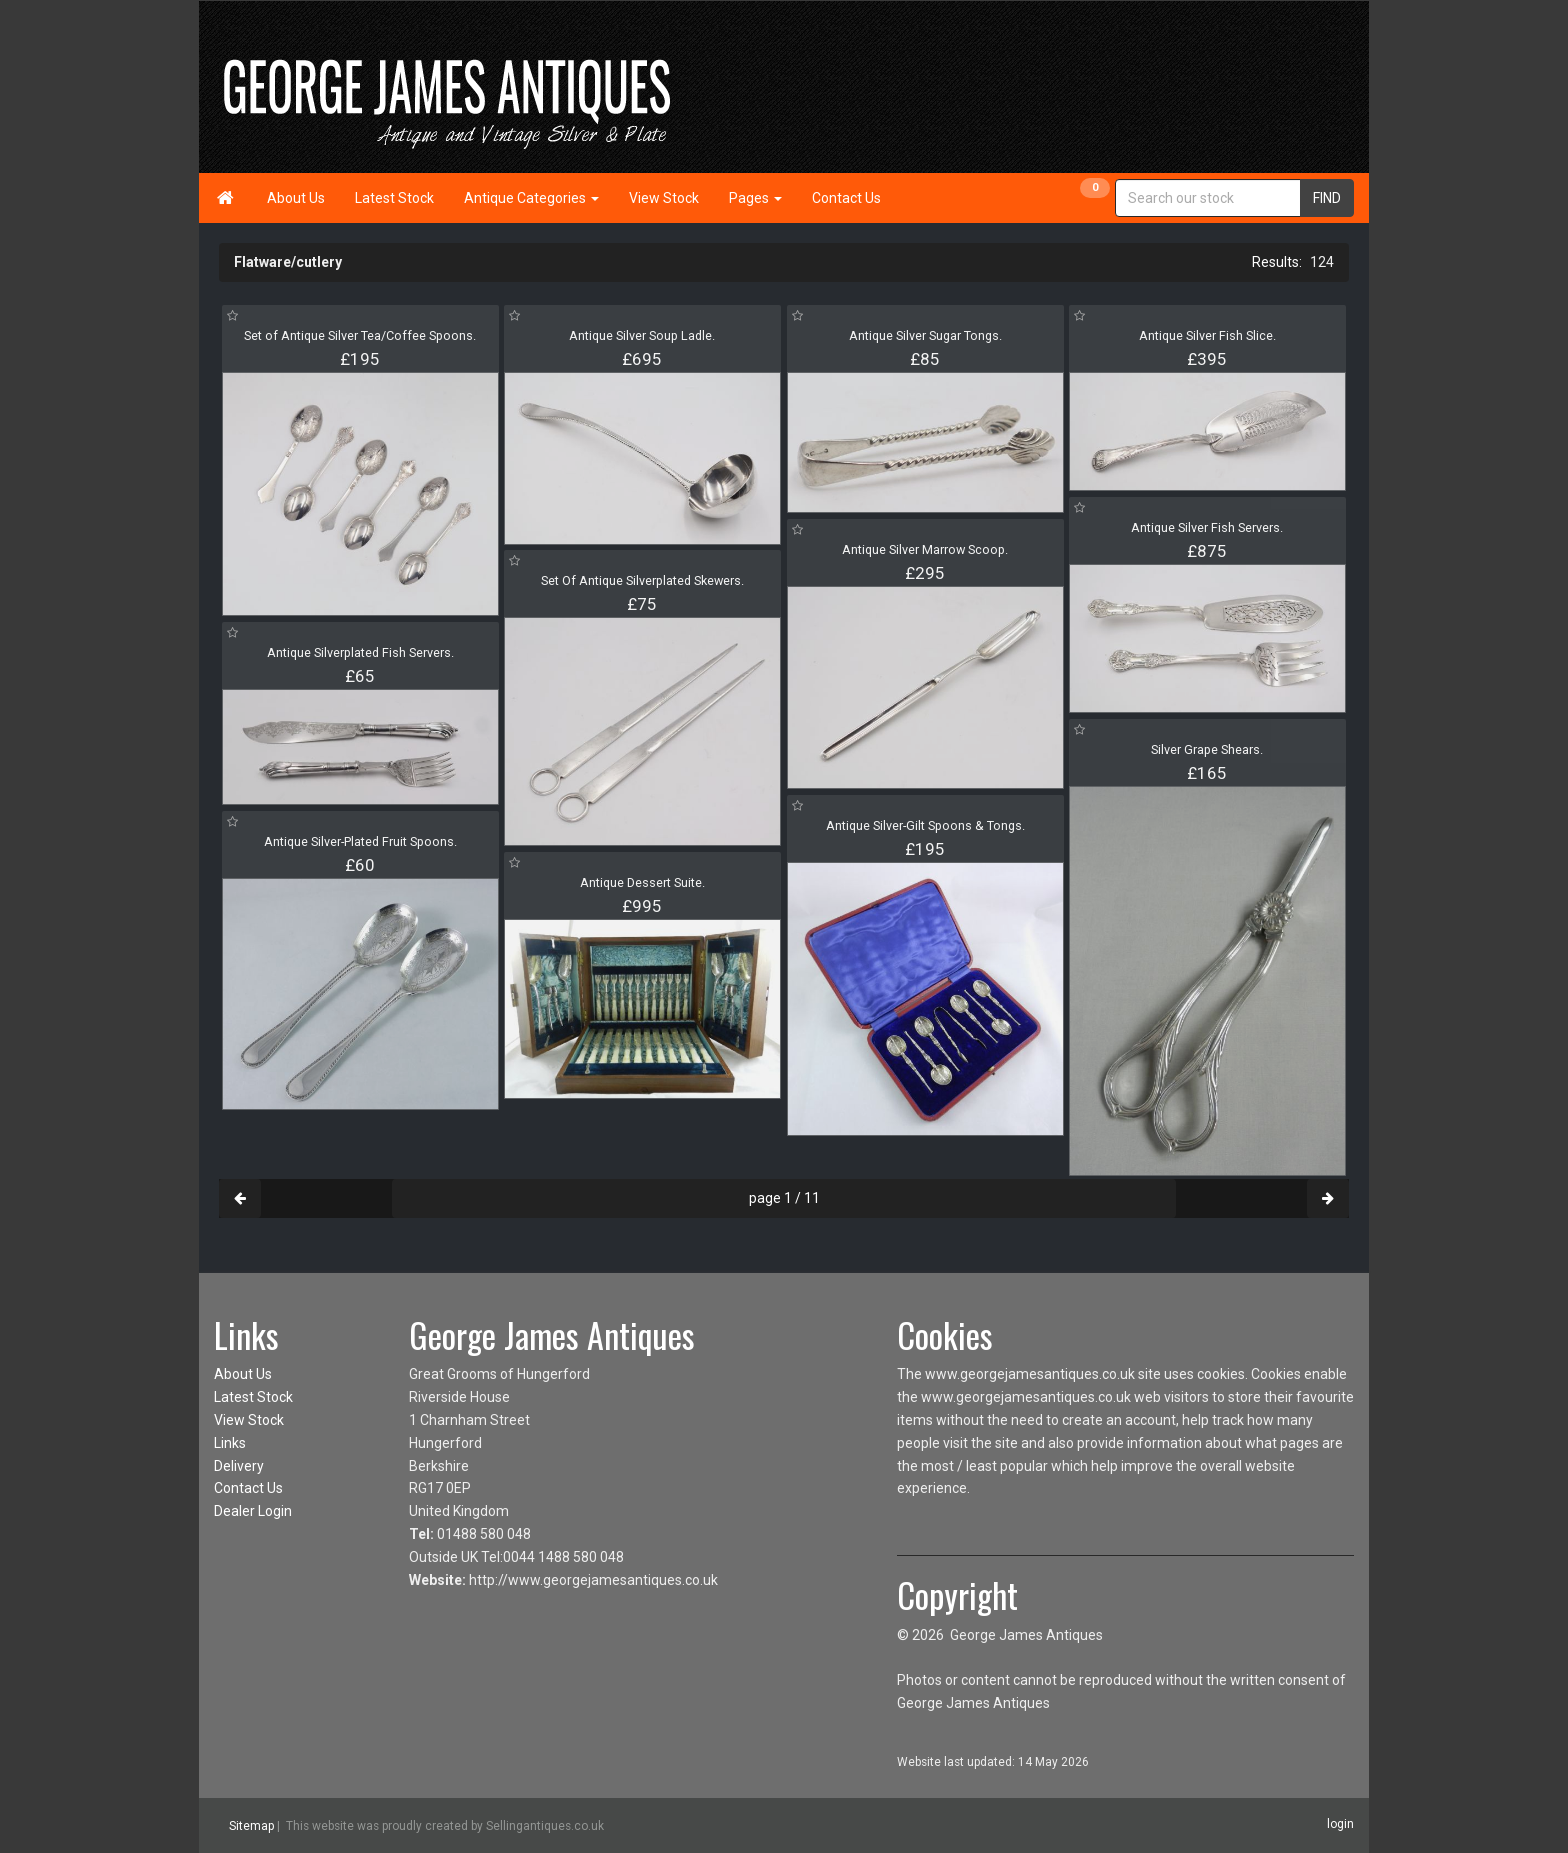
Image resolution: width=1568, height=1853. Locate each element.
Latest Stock (394, 198)
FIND (1327, 198)
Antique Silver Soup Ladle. (642, 335)
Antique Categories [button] (531, 198)
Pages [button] (755, 198)
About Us (296, 198)
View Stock (664, 198)
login (1340, 1824)
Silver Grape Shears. (1207, 749)
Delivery (239, 1466)
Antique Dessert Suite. (642, 882)
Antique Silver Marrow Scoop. (925, 549)
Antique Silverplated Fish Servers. (360, 652)
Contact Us (846, 198)
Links (230, 1443)
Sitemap (251, 1826)
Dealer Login (253, 1511)
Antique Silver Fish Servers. (1207, 527)
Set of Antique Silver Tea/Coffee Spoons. (360, 335)
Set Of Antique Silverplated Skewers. (642, 580)
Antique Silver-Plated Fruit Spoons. (360, 841)
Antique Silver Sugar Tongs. (925, 335)
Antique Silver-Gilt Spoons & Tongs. (925, 825)
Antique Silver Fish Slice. (1207, 335)
